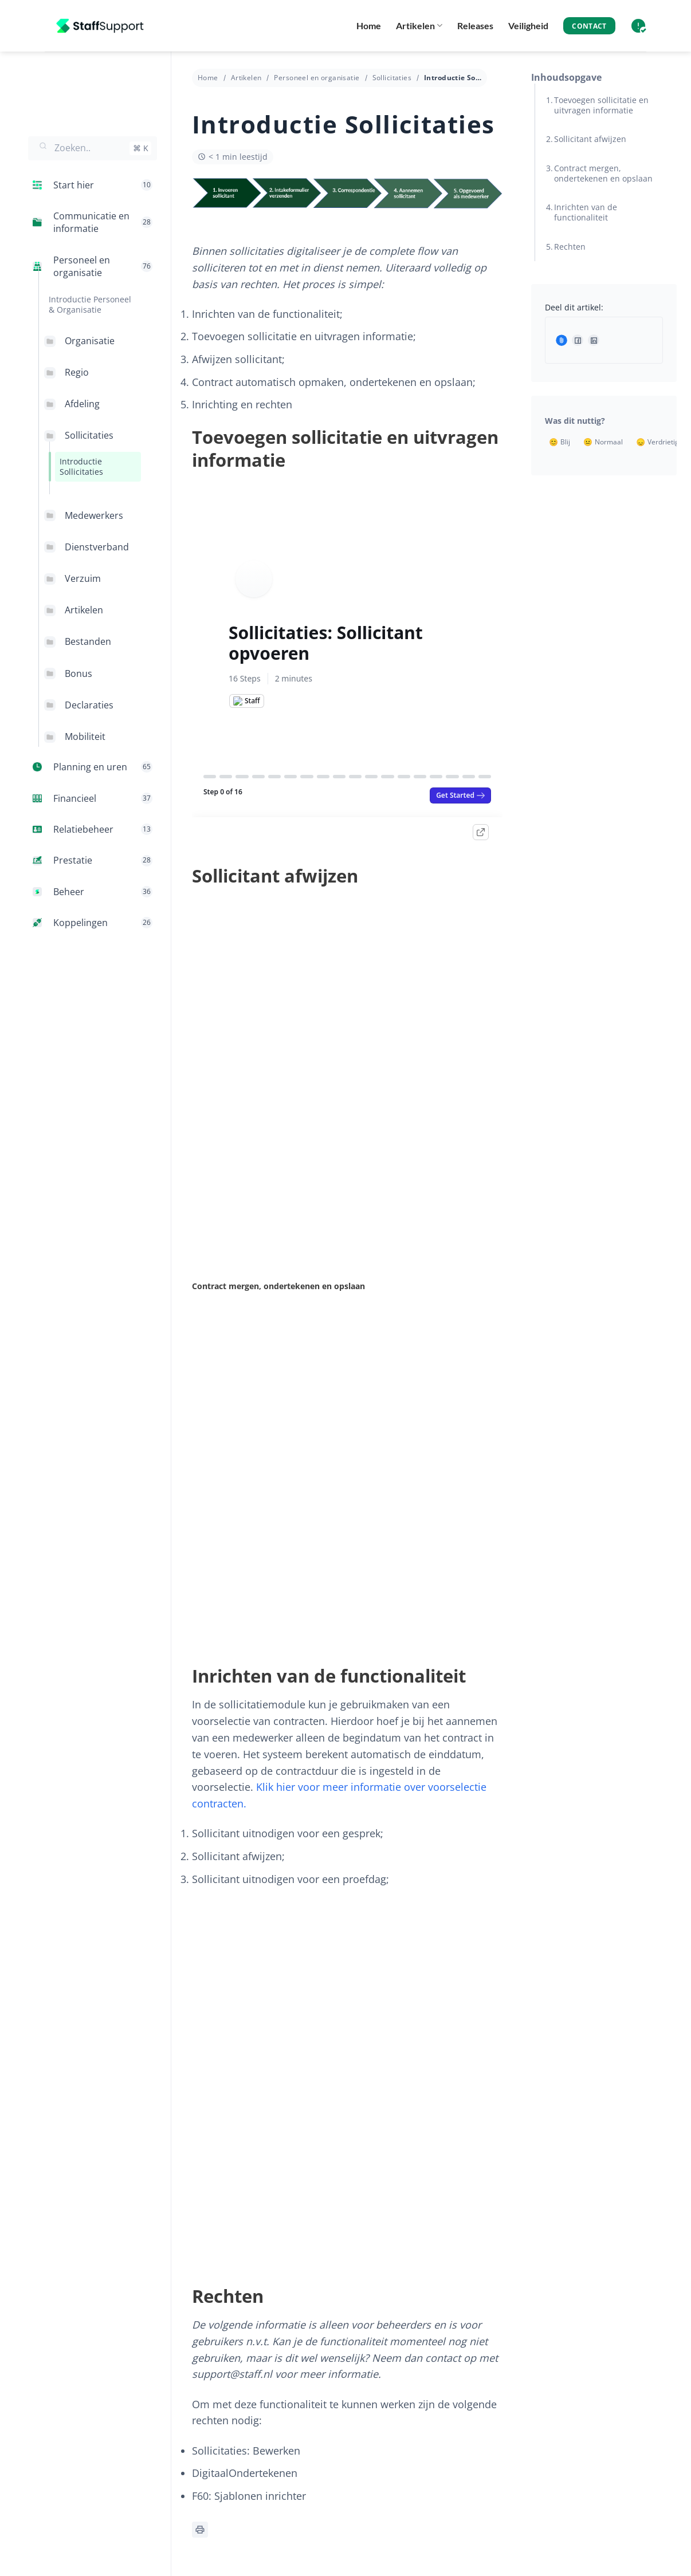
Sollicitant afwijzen (590, 138)
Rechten (570, 246)
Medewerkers (94, 515)
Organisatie (90, 340)
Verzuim (83, 578)
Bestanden (88, 641)
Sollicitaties (89, 435)
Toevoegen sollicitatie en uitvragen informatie (601, 105)
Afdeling (82, 403)
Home (368, 25)
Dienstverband (97, 547)
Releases (475, 25)
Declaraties (89, 705)
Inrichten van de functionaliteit (585, 212)
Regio (77, 372)
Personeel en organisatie (316, 77)
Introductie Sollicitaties (81, 466)
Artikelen (419, 25)
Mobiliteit (85, 736)
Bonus (78, 673)
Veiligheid (528, 25)
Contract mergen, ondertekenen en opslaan (603, 173)
